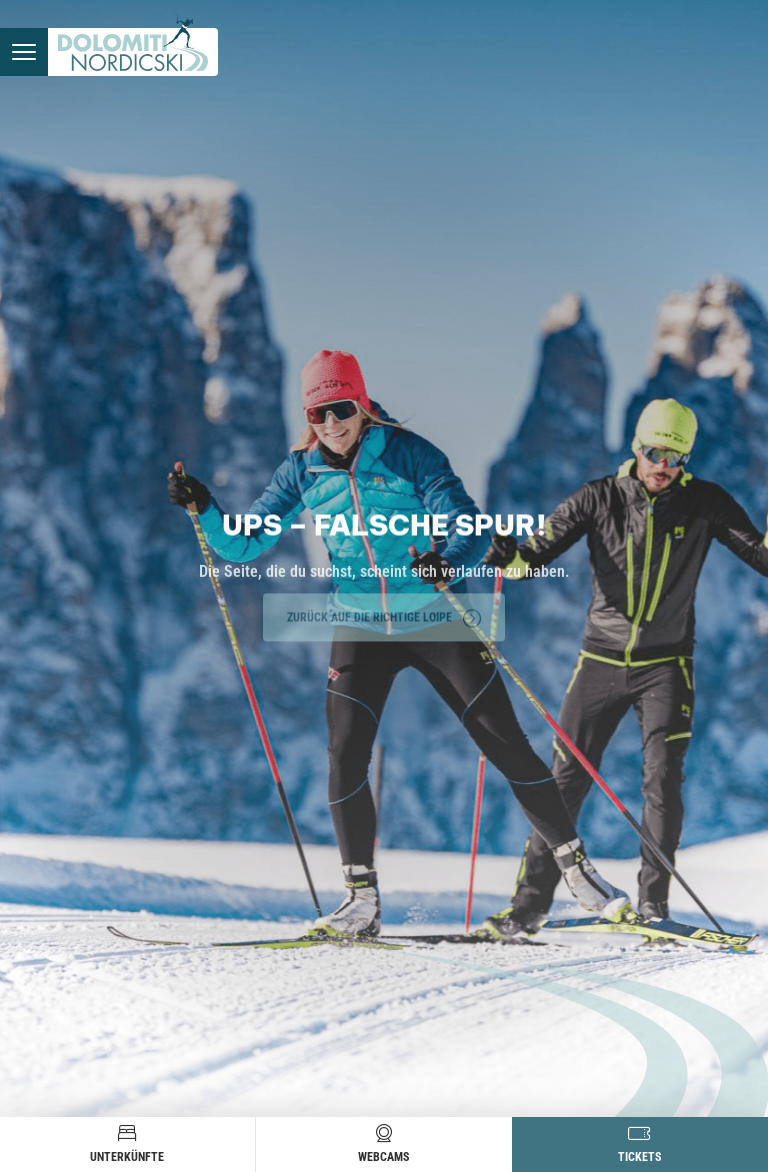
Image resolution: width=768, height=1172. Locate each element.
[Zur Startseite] (133, 52)
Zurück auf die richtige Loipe (384, 616)
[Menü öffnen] (24, 52)
